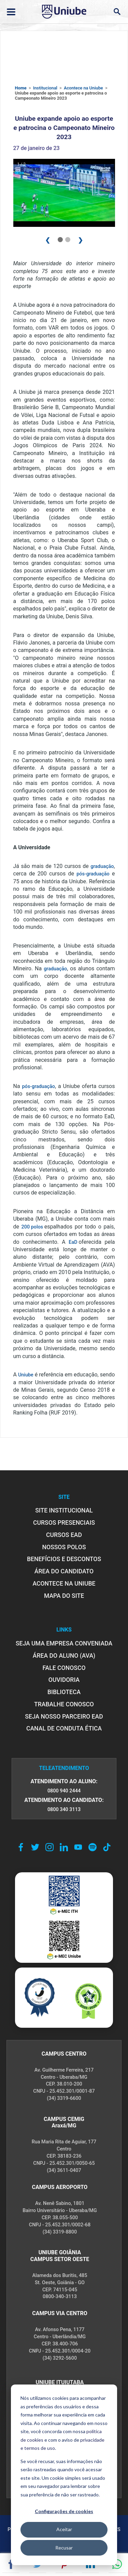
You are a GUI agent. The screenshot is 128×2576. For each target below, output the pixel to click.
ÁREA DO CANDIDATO (64, 1571)
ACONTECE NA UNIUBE (63, 1583)
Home (21, 87)
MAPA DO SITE (64, 1595)
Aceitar (64, 2529)
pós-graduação (93, 874)
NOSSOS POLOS (64, 1547)
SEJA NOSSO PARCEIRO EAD (64, 1716)
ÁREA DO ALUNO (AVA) (64, 1655)
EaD (74, 1242)
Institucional (45, 87)
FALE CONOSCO (63, 1668)
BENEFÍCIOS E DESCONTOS (64, 1559)
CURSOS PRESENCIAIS (64, 1522)
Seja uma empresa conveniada (64, 1643)
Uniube (25, 1375)
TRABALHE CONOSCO (64, 1704)
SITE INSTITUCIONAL (64, 1510)
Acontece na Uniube (83, 87)
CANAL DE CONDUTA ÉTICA (64, 1728)
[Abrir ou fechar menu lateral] (11, 12)
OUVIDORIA (64, 1679)
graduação (102, 866)
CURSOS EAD (64, 1535)
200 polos (33, 1227)
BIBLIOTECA (64, 1692)
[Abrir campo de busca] (117, 12)
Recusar (64, 2547)
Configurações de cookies (64, 2511)
